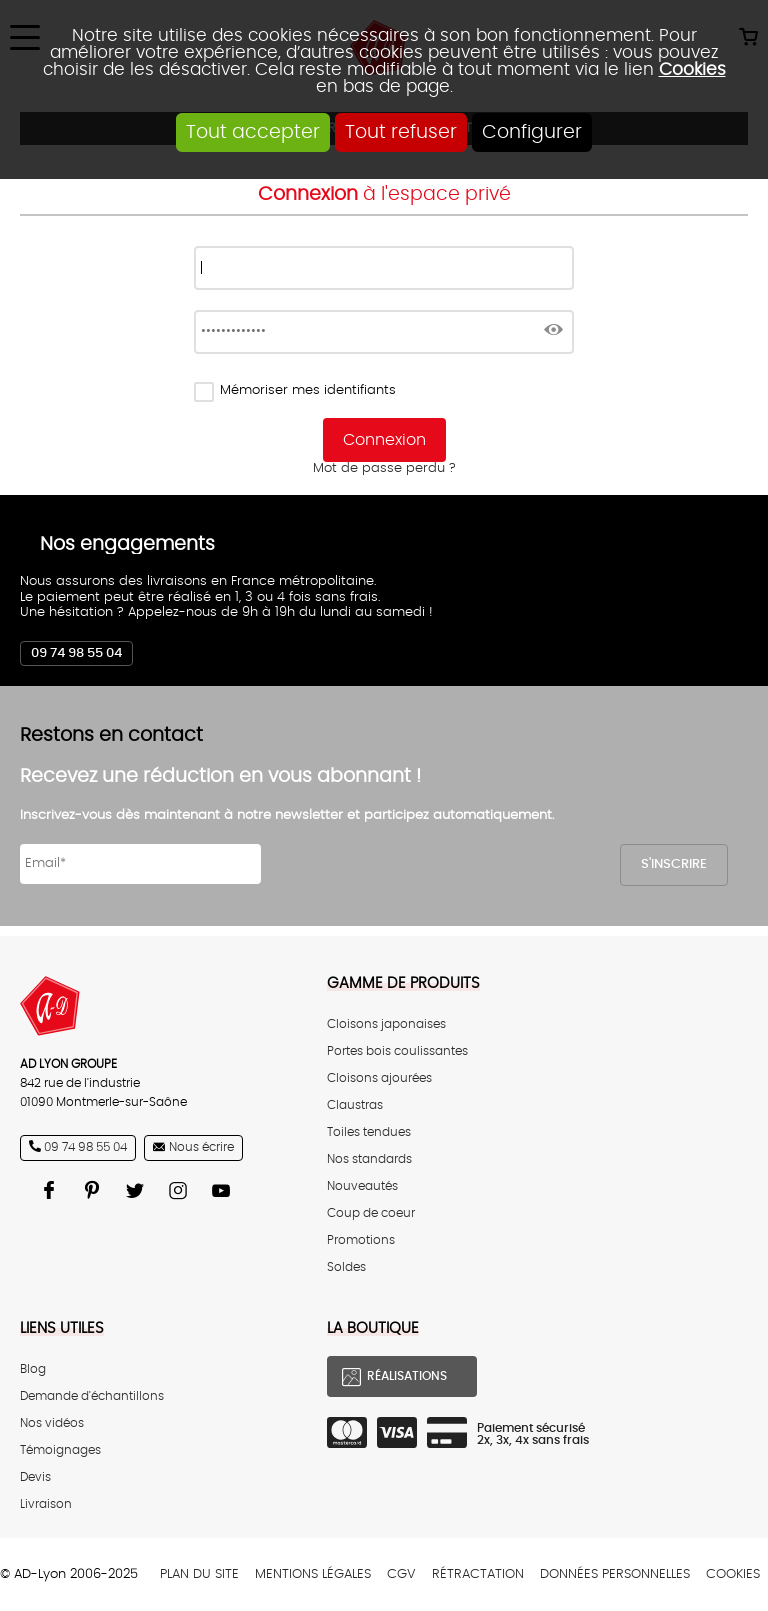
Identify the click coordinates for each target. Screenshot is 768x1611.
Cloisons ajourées (379, 1078)
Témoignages (60, 1450)
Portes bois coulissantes (397, 1051)
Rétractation (478, 1574)
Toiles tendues (369, 1132)
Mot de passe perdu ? (384, 468)
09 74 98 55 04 (76, 653)
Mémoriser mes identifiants (308, 390)
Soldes (346, 1267)
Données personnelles (615, 1574)
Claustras (355, 1105)
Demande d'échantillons (92, 1396)
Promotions (361, 1240)
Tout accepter (253, 132)
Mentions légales (313, 1574)
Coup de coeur (371, 1213)
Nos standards (369, 1159)
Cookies (692, 69)
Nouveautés (362, 1186)
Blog (33, 1369)
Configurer (532, 132)
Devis (35, 1477)
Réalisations (407, 1376)
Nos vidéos (52, 1423)
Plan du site (199, 1574)
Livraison (46, 1504)
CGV (401, 1574)
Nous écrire (201, 1147)
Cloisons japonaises (386, 1024)
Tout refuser (401, 132)
